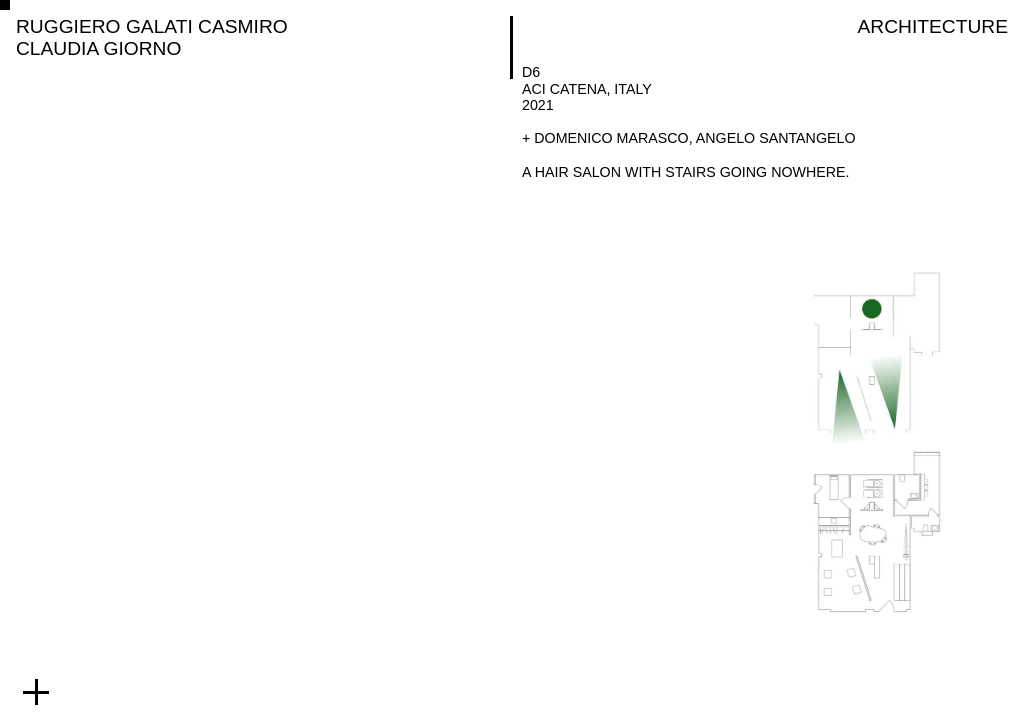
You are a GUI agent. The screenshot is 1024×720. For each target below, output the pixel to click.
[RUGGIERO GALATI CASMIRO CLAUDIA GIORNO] (259, 38)
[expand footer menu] (36, 692)
